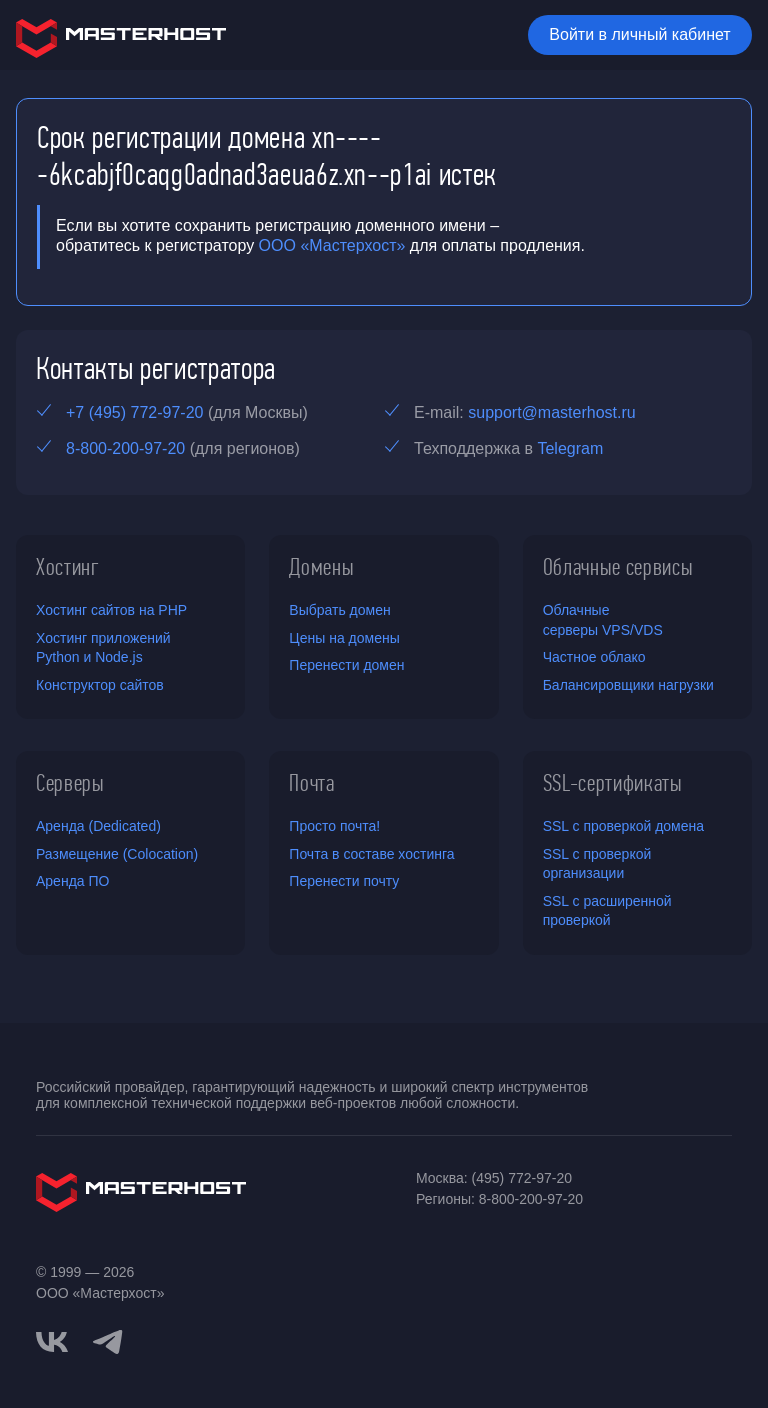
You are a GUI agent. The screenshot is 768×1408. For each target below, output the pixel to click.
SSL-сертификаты (613, 783)
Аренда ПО (72, 881)
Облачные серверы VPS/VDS (603, 620)
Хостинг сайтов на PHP (111, 610)
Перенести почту (344, 881)
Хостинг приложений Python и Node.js (103, 648)
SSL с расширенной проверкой (607, 911)
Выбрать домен (339, 610)
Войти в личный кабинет (639, 34)
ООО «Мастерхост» (332, 245)
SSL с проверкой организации (597, 864)
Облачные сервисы (618, 567)
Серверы (70, 783)
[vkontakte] (52, 1342)
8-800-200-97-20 (125, 448)
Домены (321, 567)
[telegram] (108, 1340)
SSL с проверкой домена (623, 826)
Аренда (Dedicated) (98, 826)
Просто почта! (334, 826)
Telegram (570, 448)
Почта (311, 783)
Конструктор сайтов (100, 685)
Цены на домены (344, 638)
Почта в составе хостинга (371, 854)
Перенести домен (346, 665)
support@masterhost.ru (551, 412)
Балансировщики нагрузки (628, 685)
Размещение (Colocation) (117, 854)
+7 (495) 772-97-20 (134, 412)
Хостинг (68, 567)
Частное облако (594, 657)
